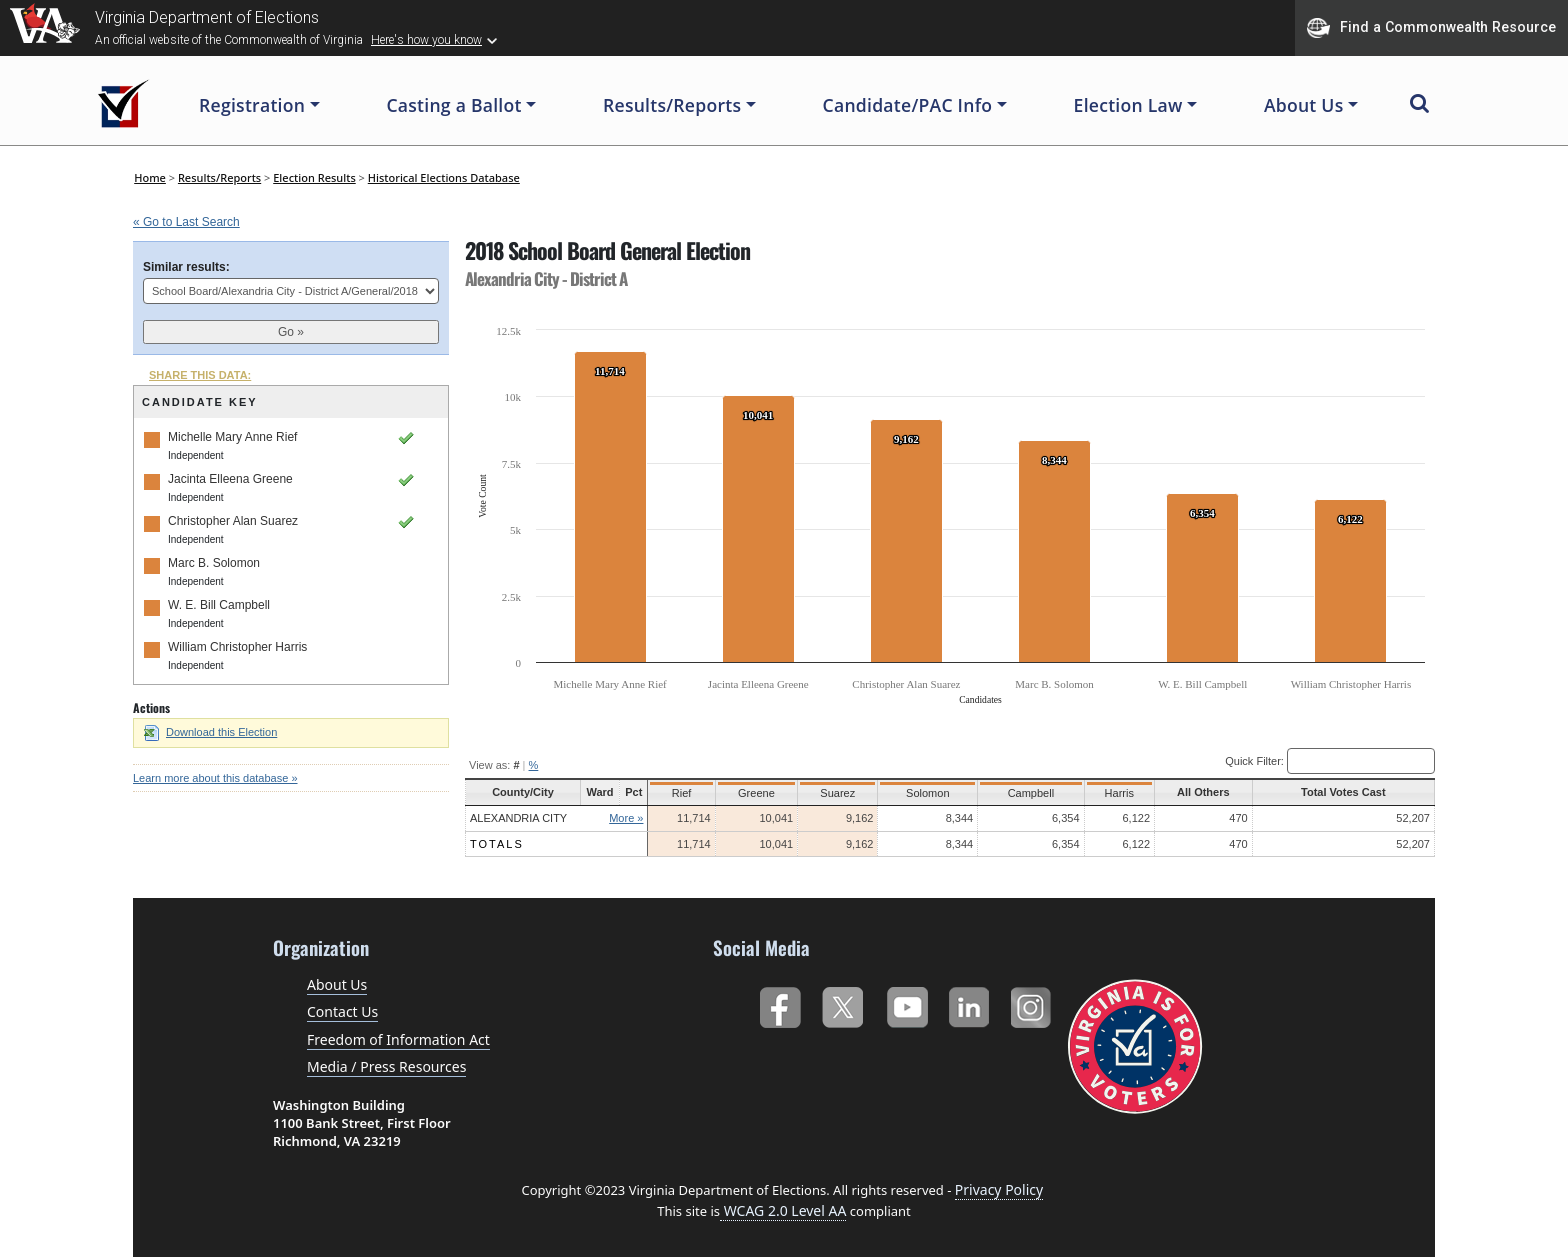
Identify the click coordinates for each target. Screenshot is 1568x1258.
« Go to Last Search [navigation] (186, 222)
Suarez (838, 793)
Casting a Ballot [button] (453, 105)
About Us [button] (1304, 105)
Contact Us (342, 1011)
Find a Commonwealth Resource (1431, 28)
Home (150, 177)
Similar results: (186, 267)
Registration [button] (252, 105)
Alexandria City (518, 818)
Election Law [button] (1128, 105)
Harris (1115, 793)
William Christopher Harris (237, 647)
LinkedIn (969, 1003)
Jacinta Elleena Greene (230, 479)
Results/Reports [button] (672, 105)
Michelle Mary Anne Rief (232, 437)
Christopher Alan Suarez (233, 521)
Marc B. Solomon (214, 563)
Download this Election (210, 732)
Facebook (779, 1003)
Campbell (1027, 793)
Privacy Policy (999, 1189)
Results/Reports (219, 177)
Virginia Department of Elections (207, 17)
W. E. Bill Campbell (219, 605)
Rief (684, 793)
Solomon (926, 793)
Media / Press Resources (386, 1066)
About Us (337, 984)
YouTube (906, 1003)
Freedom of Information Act (398, 1039)
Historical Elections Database (444, 177)
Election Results (314, 177)
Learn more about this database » (215, 778)
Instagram (1033, 1003)
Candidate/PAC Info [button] (908, 105)
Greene (758, 793)
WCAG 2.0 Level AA (783, 1210)
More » (628, 818)
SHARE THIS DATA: (200, 375)
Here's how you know (426, 40)
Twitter (842, 1003)
